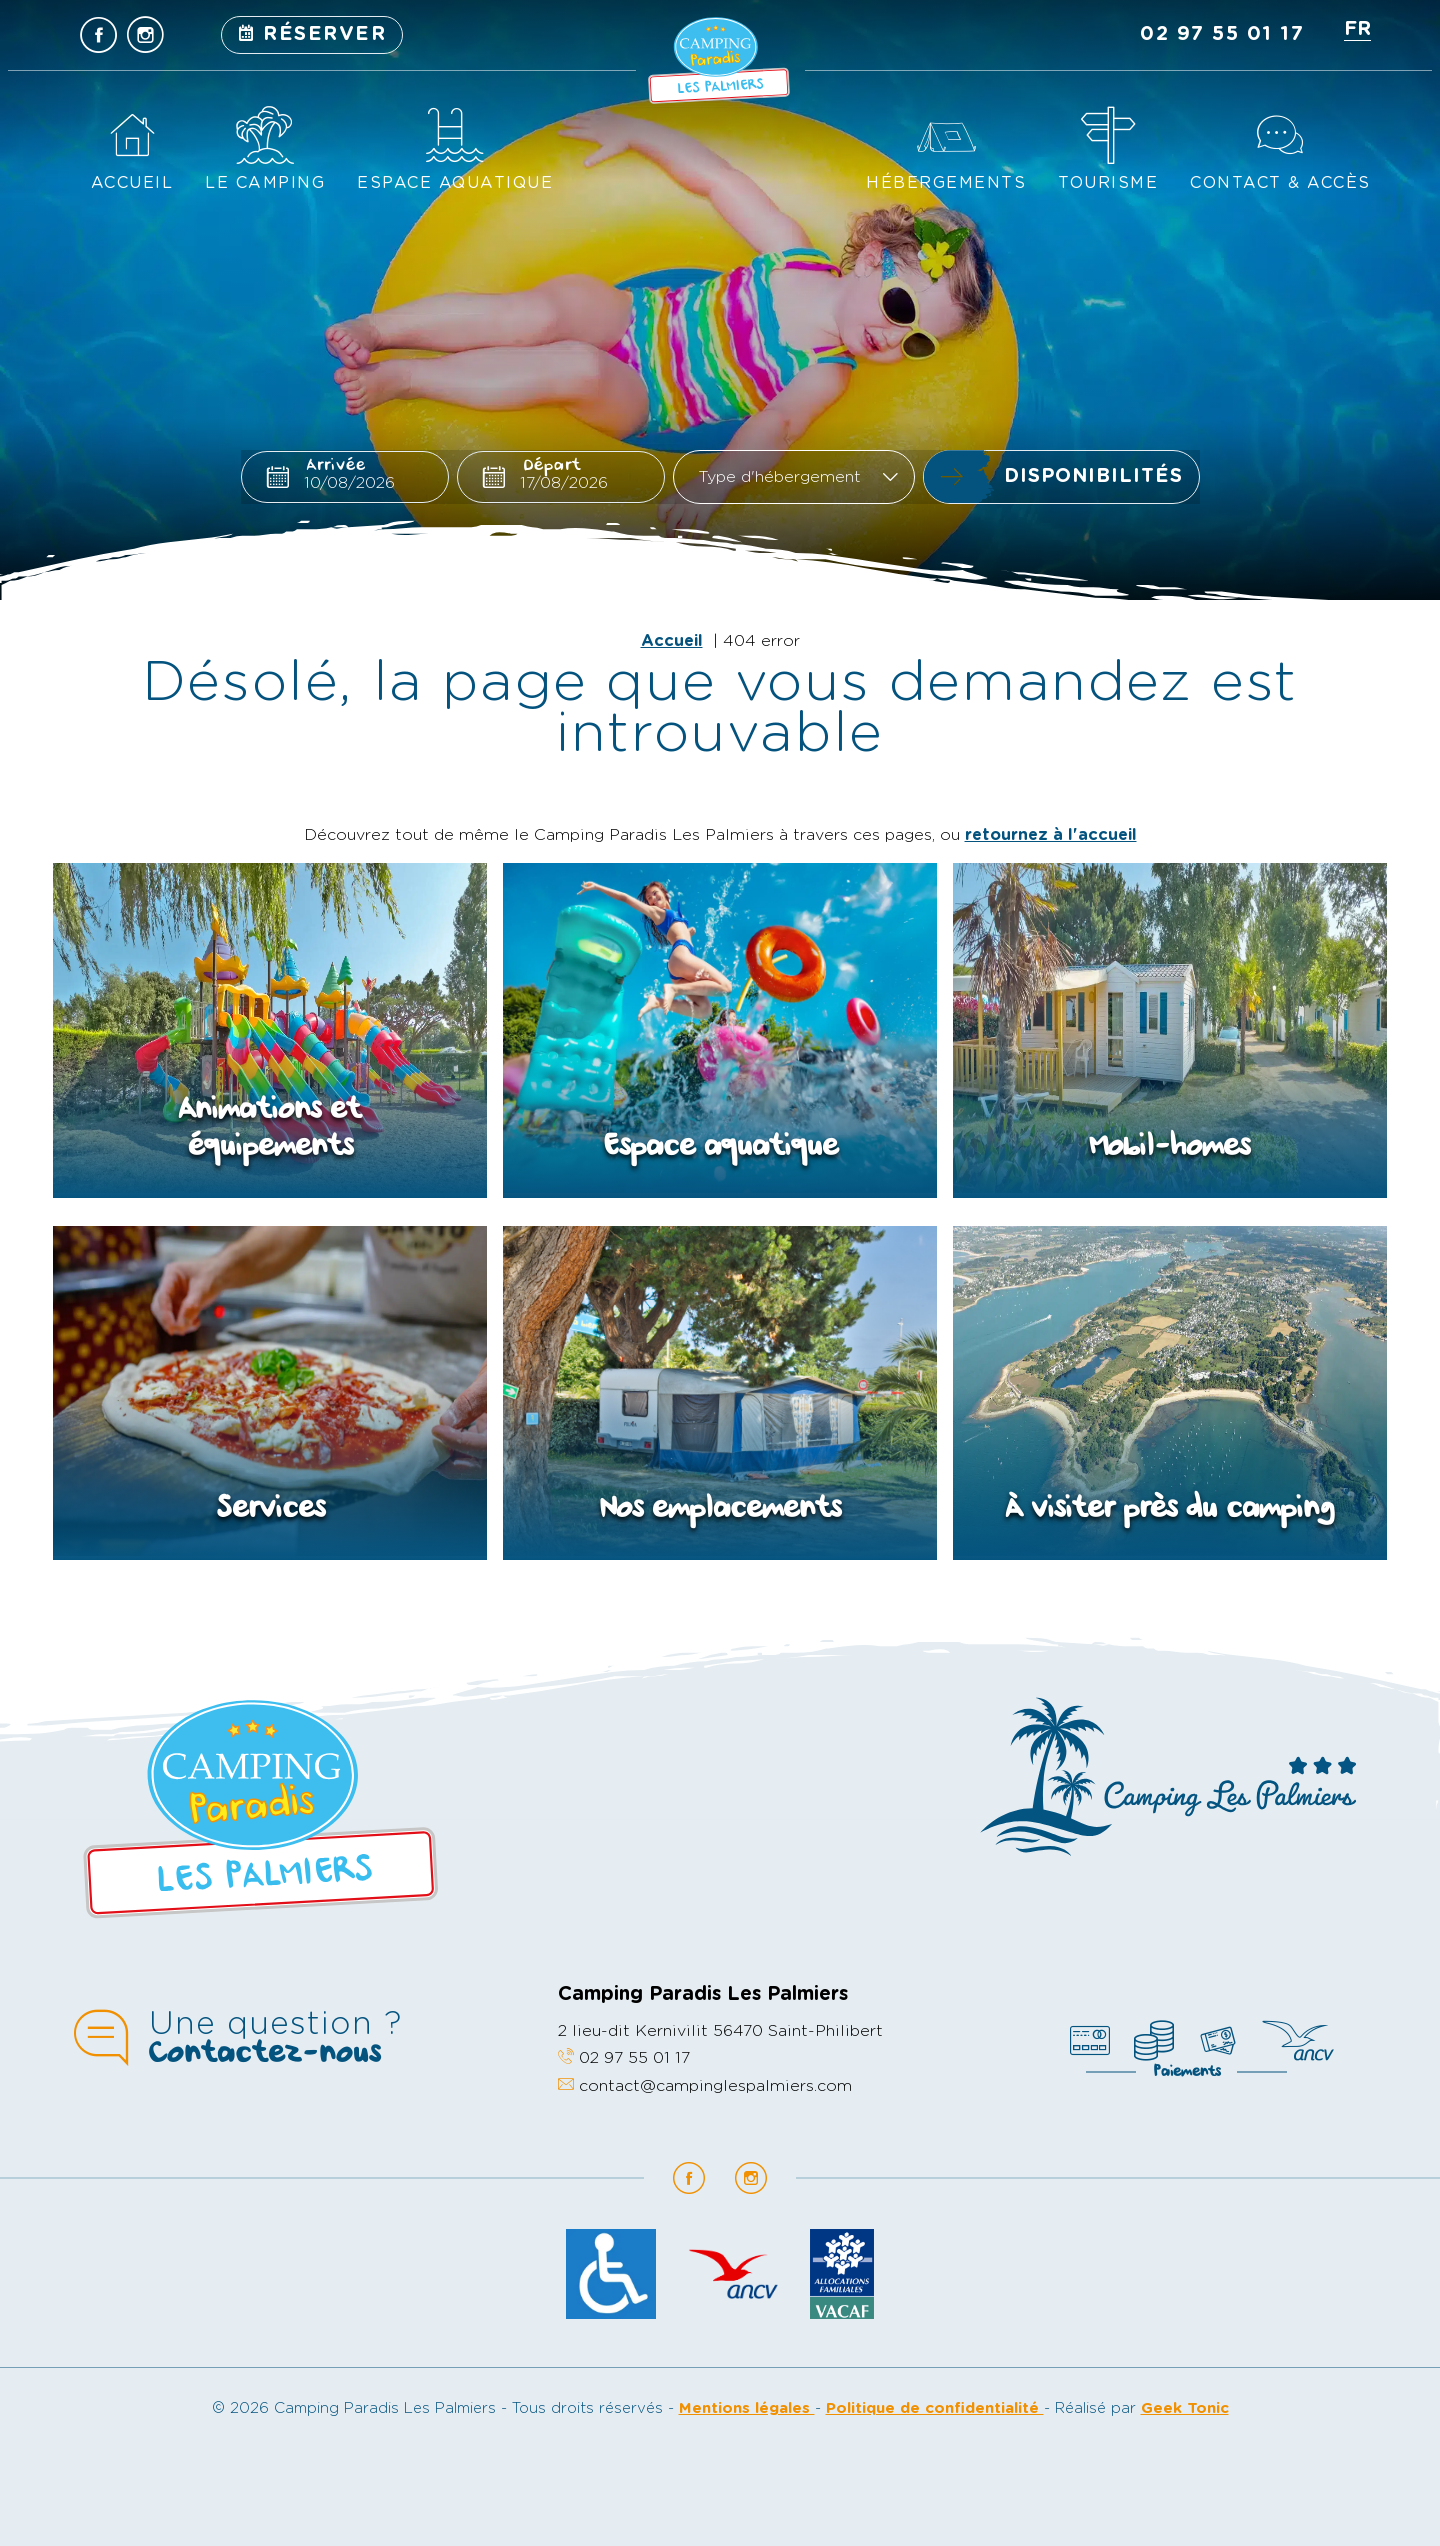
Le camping (265, 183)
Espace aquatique (455, 183)
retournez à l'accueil (1051, 835)
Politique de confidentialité (935, 2408)
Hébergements (946, 183)
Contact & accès (1280, 183)
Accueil (132, 183)
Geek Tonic (1185, 2408)
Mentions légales (747, 2408)
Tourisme (1108, 183)
